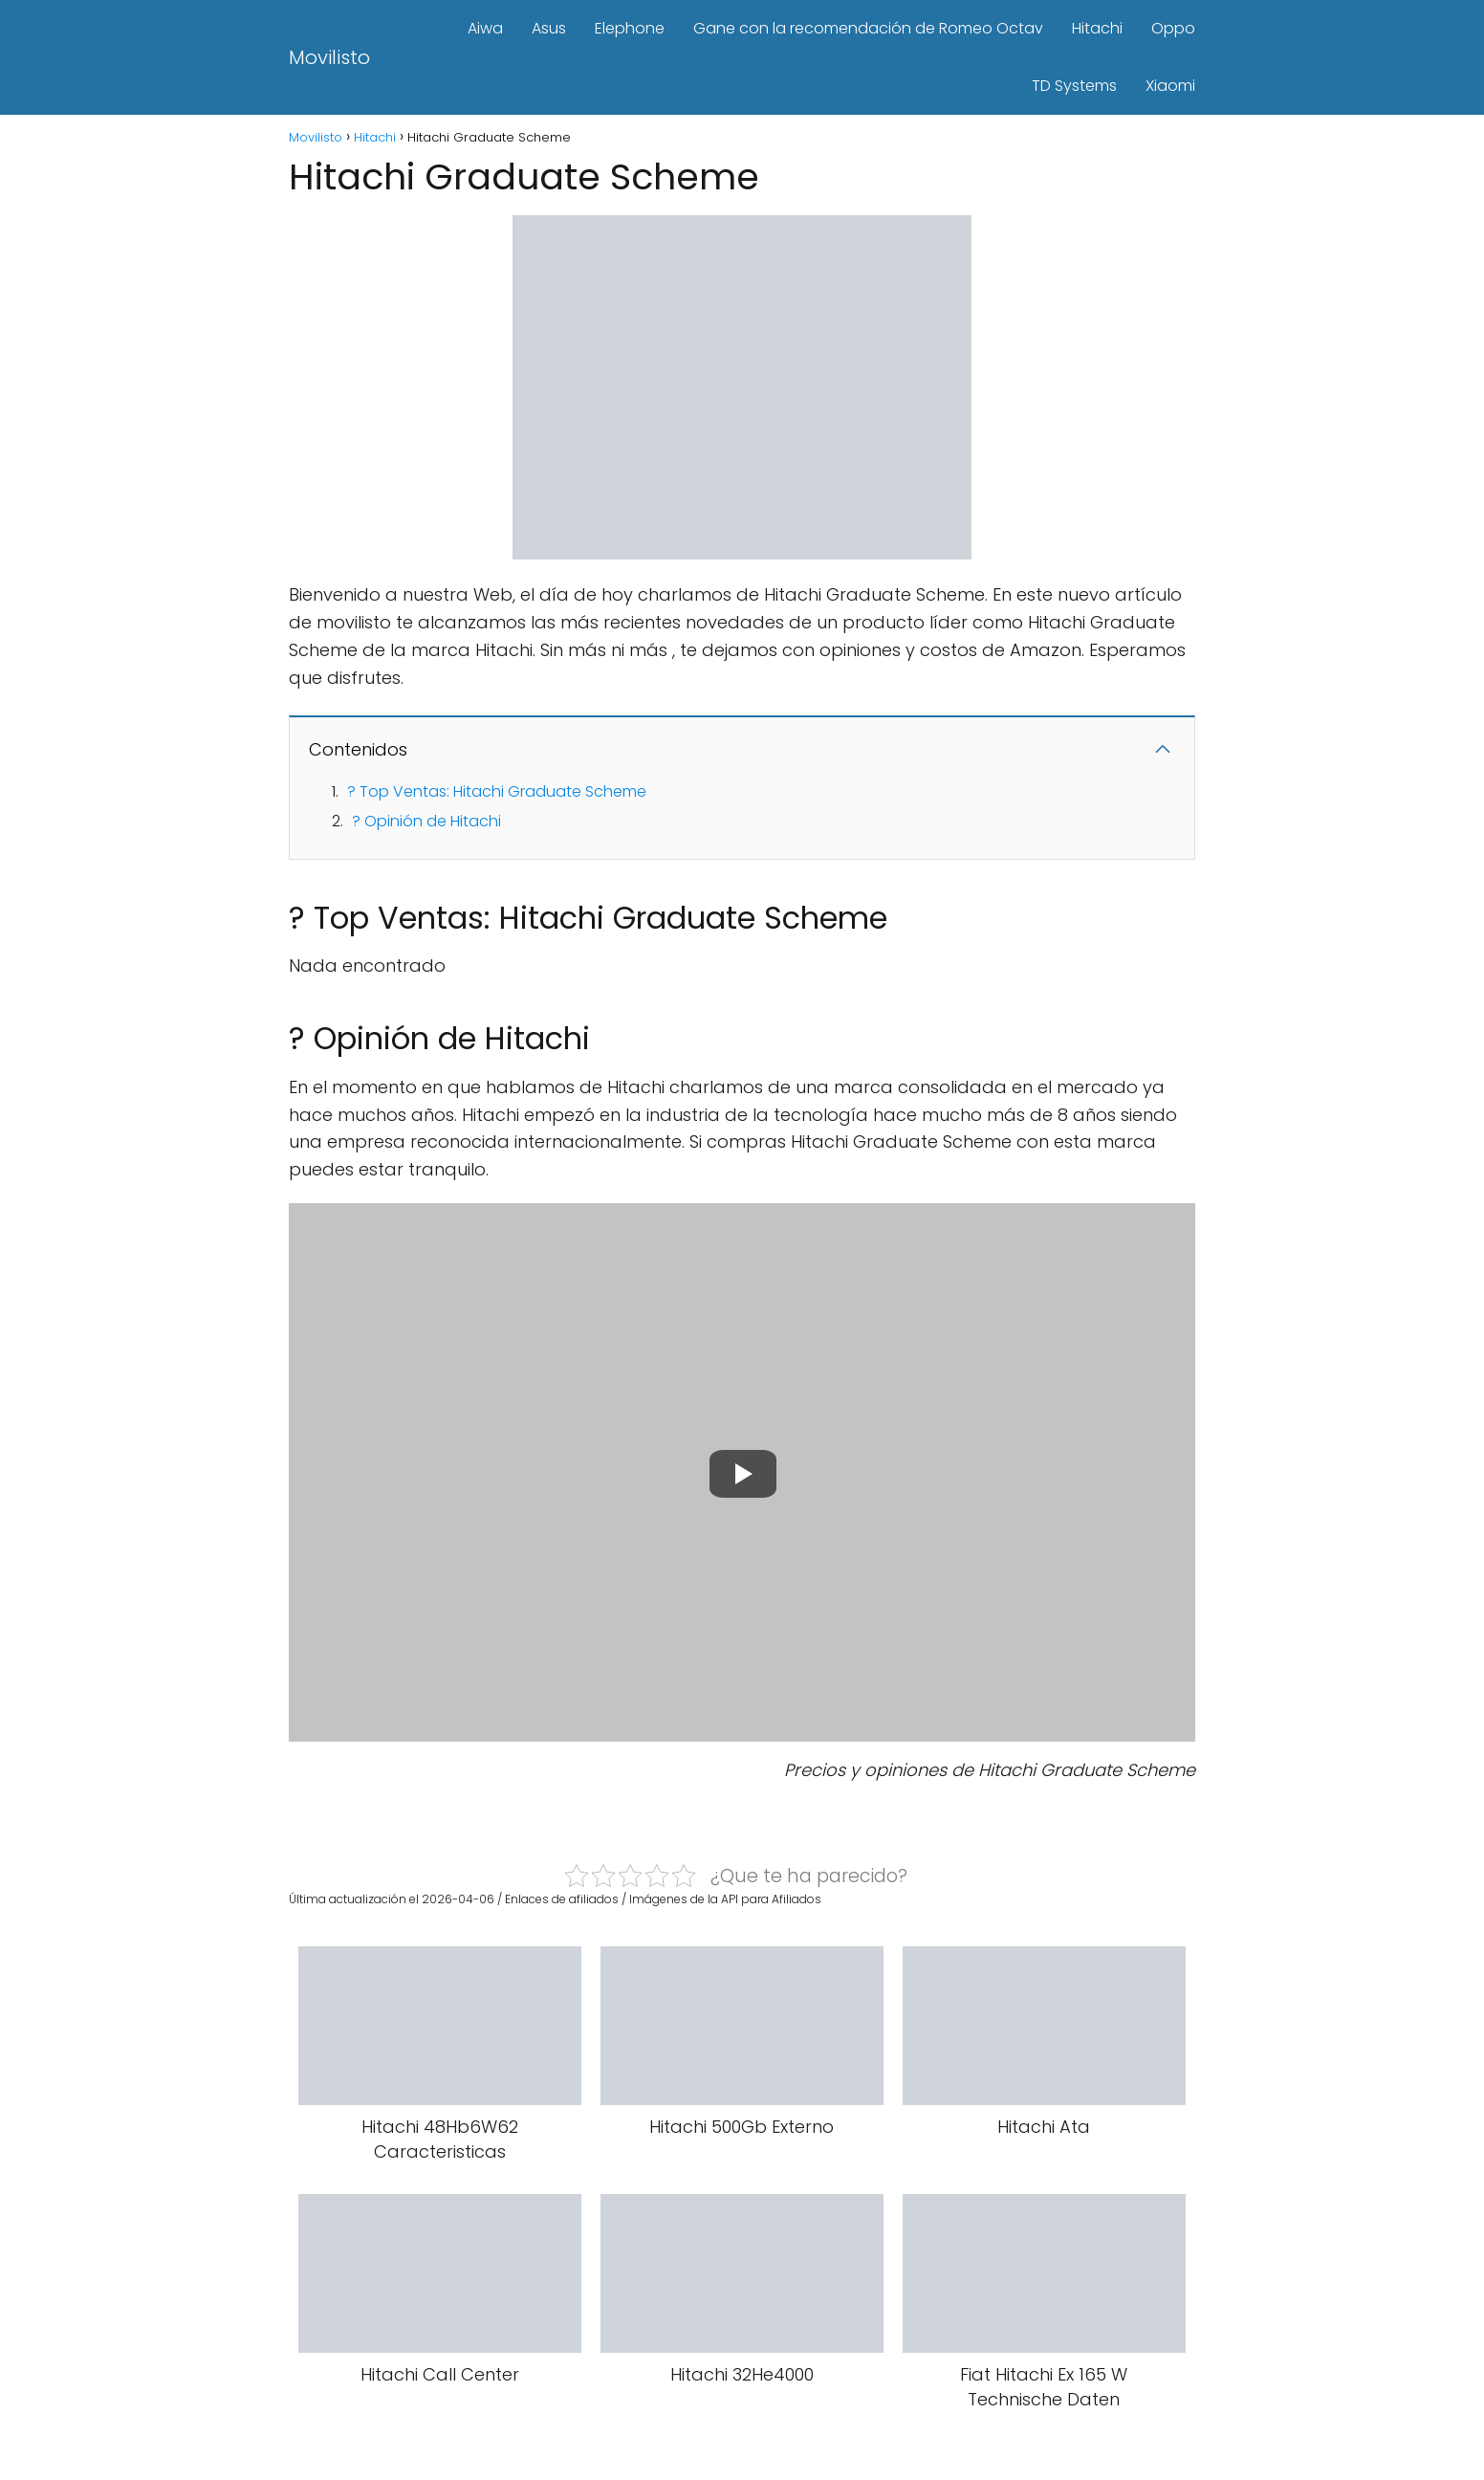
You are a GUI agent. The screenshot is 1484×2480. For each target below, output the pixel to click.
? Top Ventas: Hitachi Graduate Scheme (496, 791)
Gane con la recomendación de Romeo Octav (868, 28)
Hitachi (1097, 28)
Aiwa (485, 28)
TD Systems (1074, 86)
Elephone (630, 28)
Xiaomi (1170, 86)
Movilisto (329, 57)
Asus (549, 28)
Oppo (1173, 28)
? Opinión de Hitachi (426, 821)
